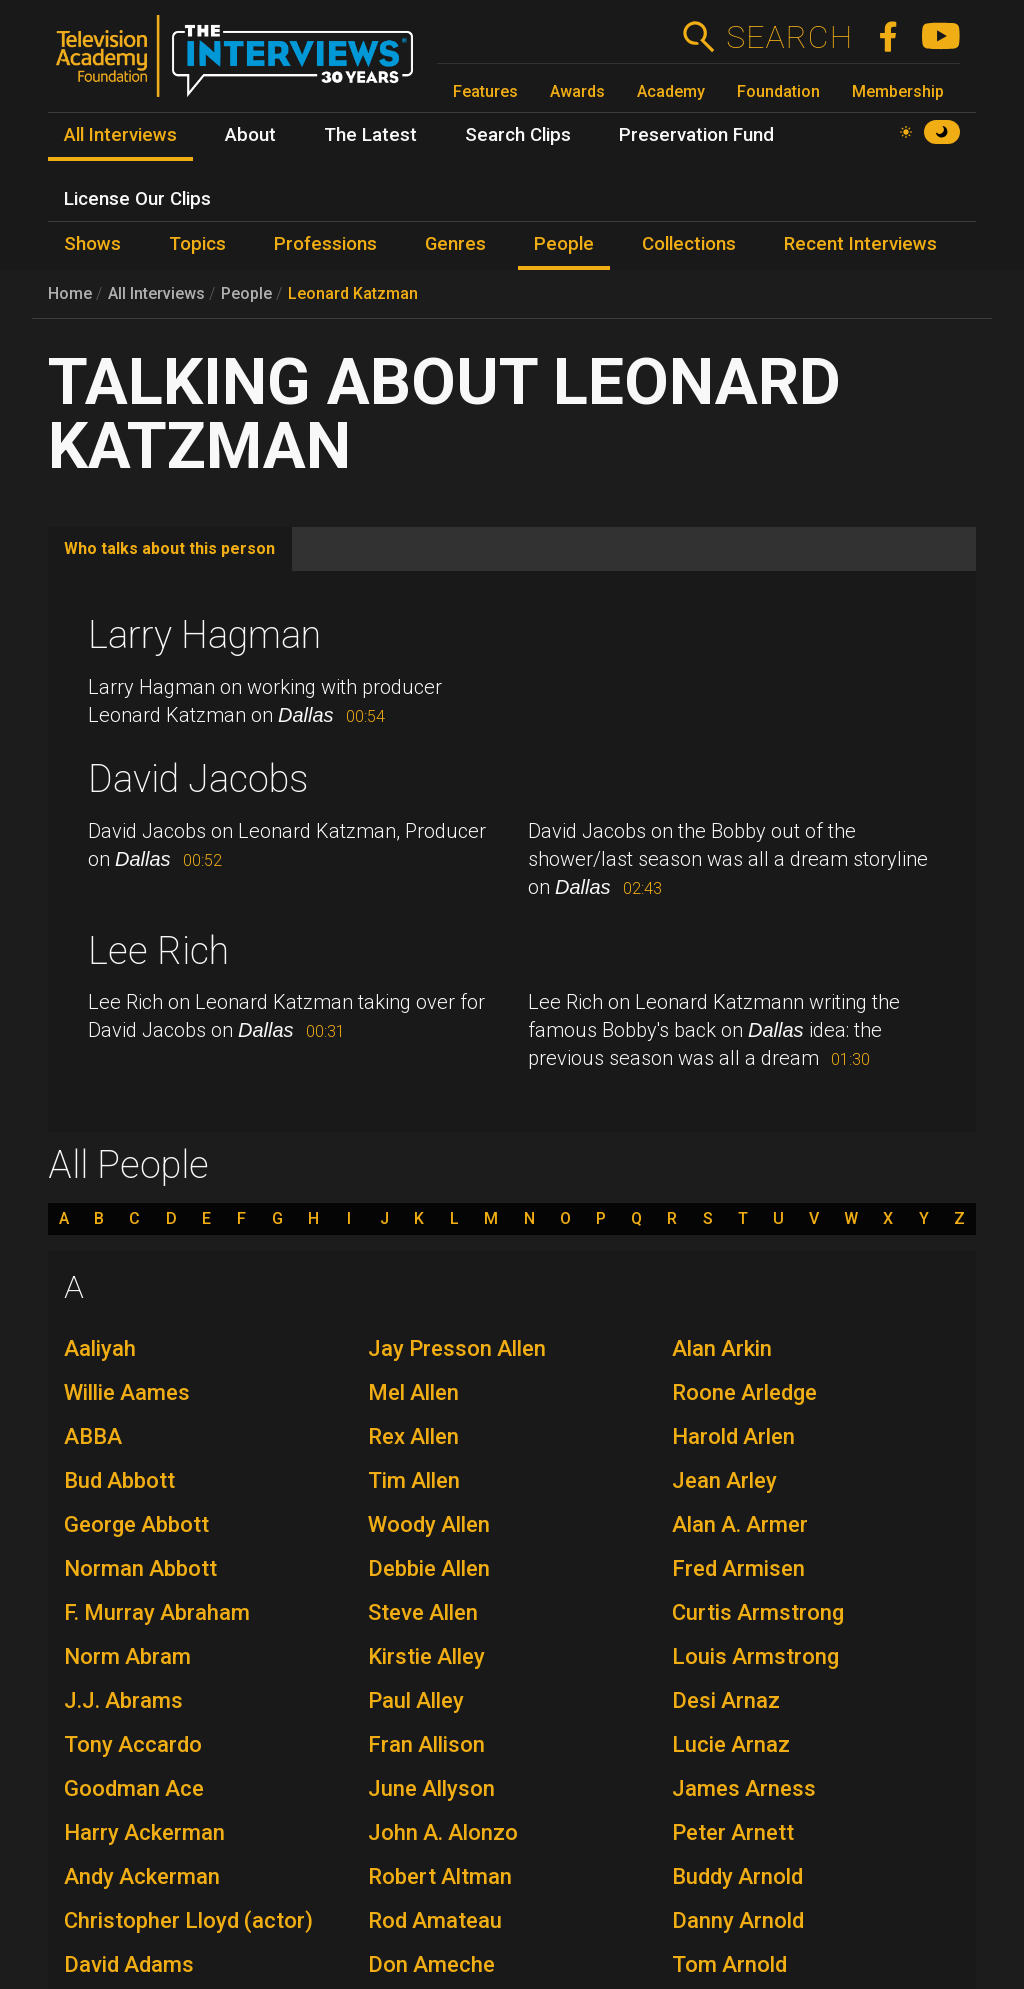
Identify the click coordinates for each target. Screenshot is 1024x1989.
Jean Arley (724, 1480)
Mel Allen (413, 1392)
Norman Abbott (140, 1568)
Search (788, 37)
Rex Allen (413, 1436)
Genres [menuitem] (455, 244)
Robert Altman (440, 1876)
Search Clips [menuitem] (518, 135)
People (246, 293)
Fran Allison (426, 1744)
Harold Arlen (733, 1436)
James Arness (744, 1788)
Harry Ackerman (144, 1832)
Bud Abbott (119, 1480)
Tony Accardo (133, 1744)
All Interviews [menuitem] (120, 135)
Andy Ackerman (142, 1876)
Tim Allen (414, 1480)
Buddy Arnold (737, 1876)
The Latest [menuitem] (370, 135)
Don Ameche (431, 1964)
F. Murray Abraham (157, 1612)
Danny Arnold (738, 1920)
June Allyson (431, 1788)
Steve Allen (423, 1612)
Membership (898, 91)
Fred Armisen (738, 1568)
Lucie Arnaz (731, 1744)
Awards (577, 91)
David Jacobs (198, 779)
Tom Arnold (729, 1964)
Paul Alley (416, 1700)
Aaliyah (100, 1348)
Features (485, 91)
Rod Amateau (435, 1920)
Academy (671, 91)
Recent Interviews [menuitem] (860, 244)
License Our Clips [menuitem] (137, 199)
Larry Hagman (204, 635)
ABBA (93, 1436)
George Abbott (136, 1524)
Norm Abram (127, 1656)
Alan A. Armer (740, 1524)
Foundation (778, 91)
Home (70, 293)
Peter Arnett (733, 1832)
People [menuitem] (564, 244)
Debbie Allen (429, 1568)
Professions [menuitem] (325, 244)
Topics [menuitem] (197, 244)
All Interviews (156, 293)
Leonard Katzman (353, 293)
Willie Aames (127, 1392)
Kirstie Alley (426, 1656)
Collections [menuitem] (689, 244)
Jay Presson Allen (457, 1348)
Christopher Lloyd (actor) (188, 1920)
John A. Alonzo (443, 1832)
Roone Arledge (744, 1392)
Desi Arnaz (726, 1700)
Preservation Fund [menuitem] (696, 135)
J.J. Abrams (123, 1700)
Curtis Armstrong (758, 1612)
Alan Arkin (722, 1348)
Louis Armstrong (755, 1656)
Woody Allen (429, 1524)
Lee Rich (158, 951)
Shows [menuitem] (92, 244)
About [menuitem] (250, 135)
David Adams (129, 1964)
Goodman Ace (134, 1788)
